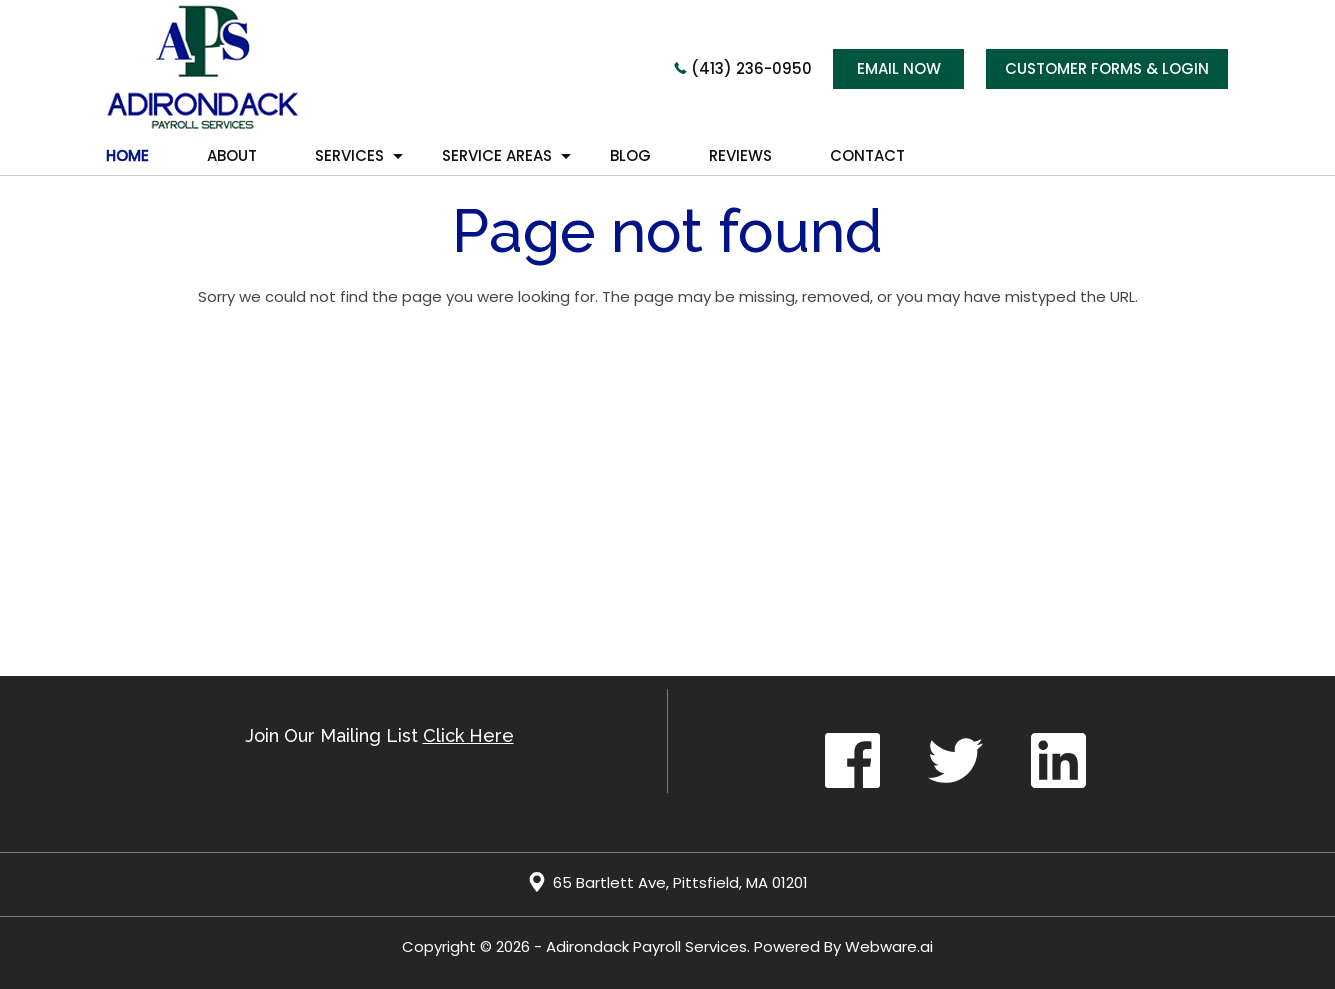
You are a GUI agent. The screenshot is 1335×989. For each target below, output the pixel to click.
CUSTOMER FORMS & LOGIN (1107, 68)
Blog (630, 155)
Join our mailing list (379, 736)
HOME (127, 155)
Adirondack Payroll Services (646, 946)
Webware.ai (889, 946)
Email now (899, 68)
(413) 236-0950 (743, 68)
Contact (867, 155)
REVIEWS (740, 155)
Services (349, 155)
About (232, 155)
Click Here (468, 735)
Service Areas (497, 155)
